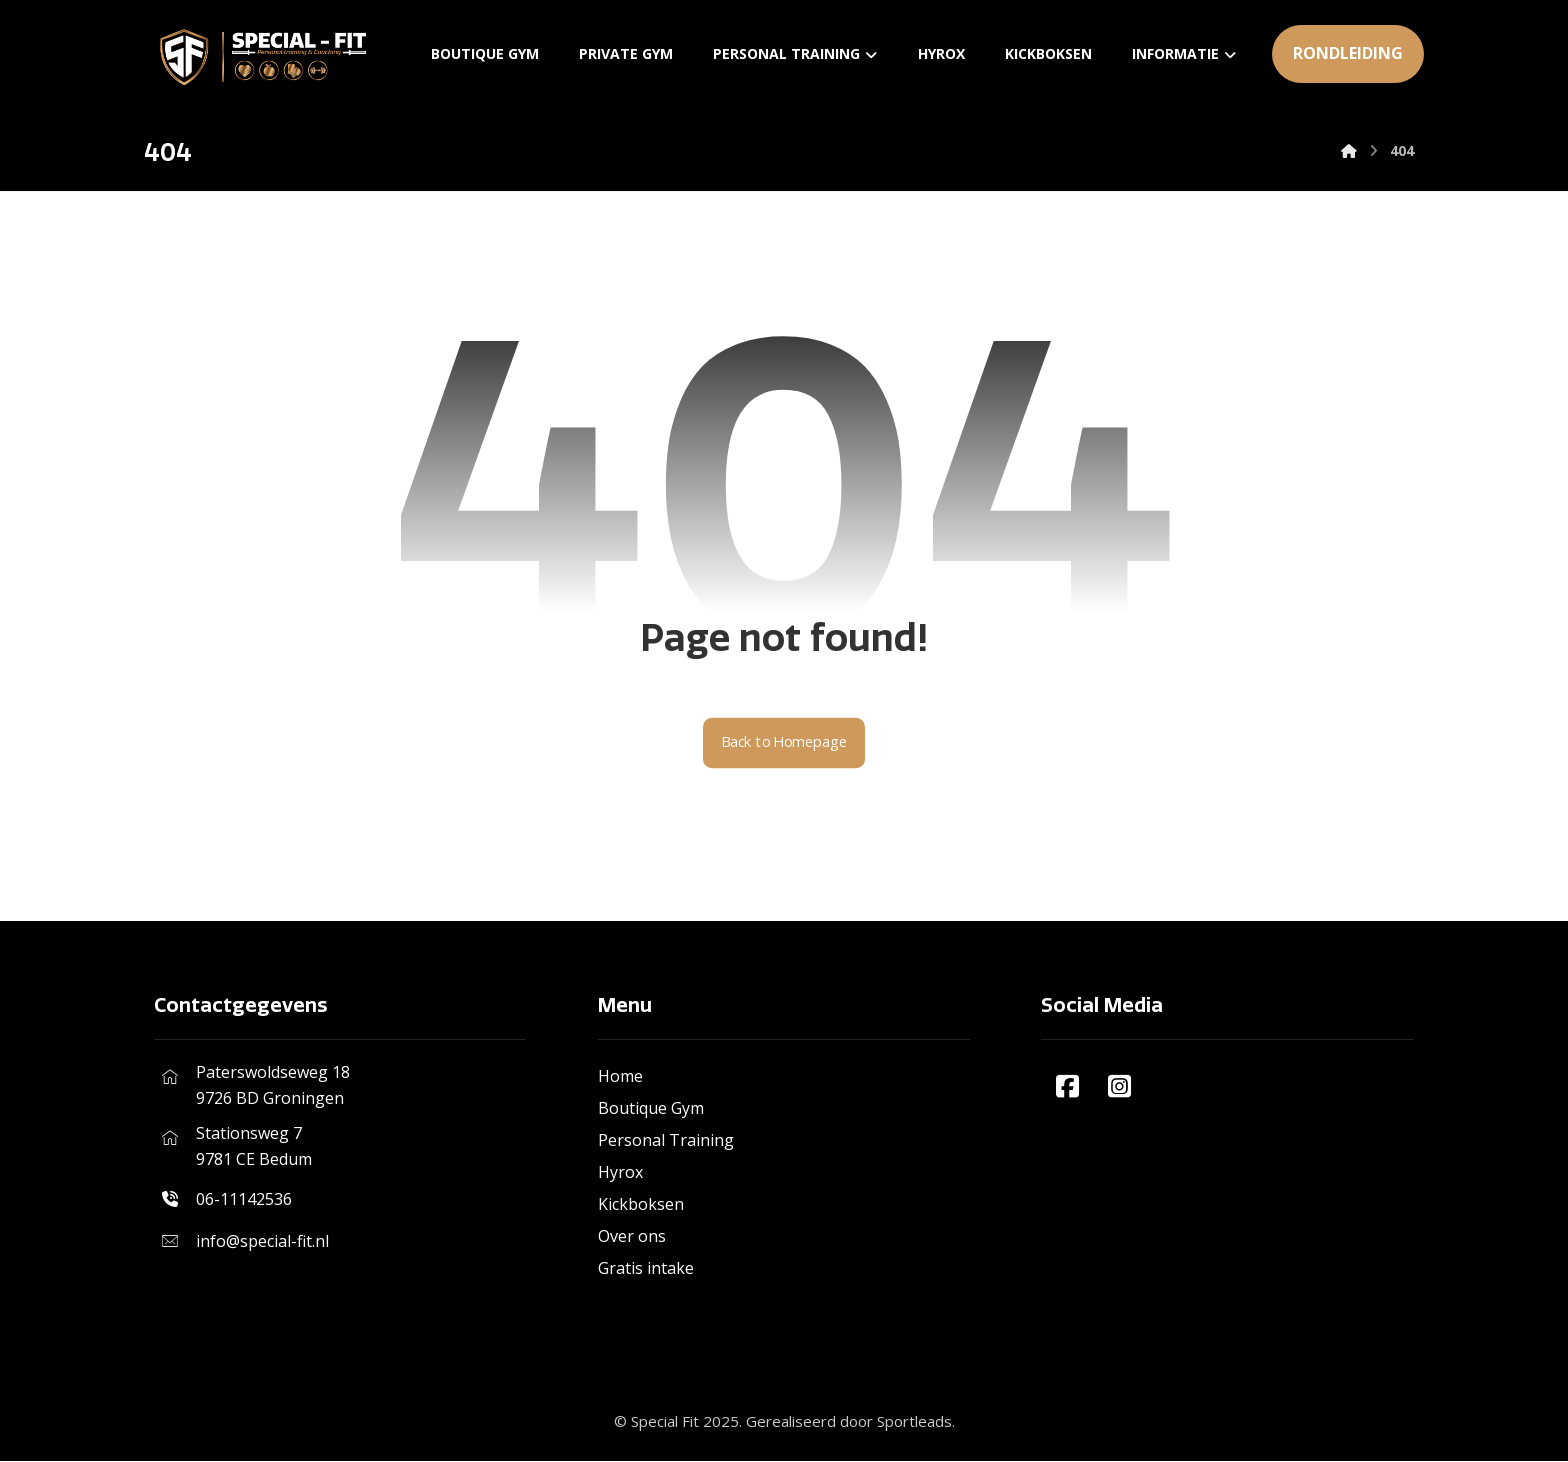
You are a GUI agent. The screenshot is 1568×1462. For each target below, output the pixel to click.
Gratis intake (646, 1269)
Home (620, 1077)
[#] (1067, 1087)
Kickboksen (641, 1205)
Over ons (632, 1237)
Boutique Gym (651, 1109)
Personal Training (666, 1141)
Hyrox (620, 1173)
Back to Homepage (784, 744)
